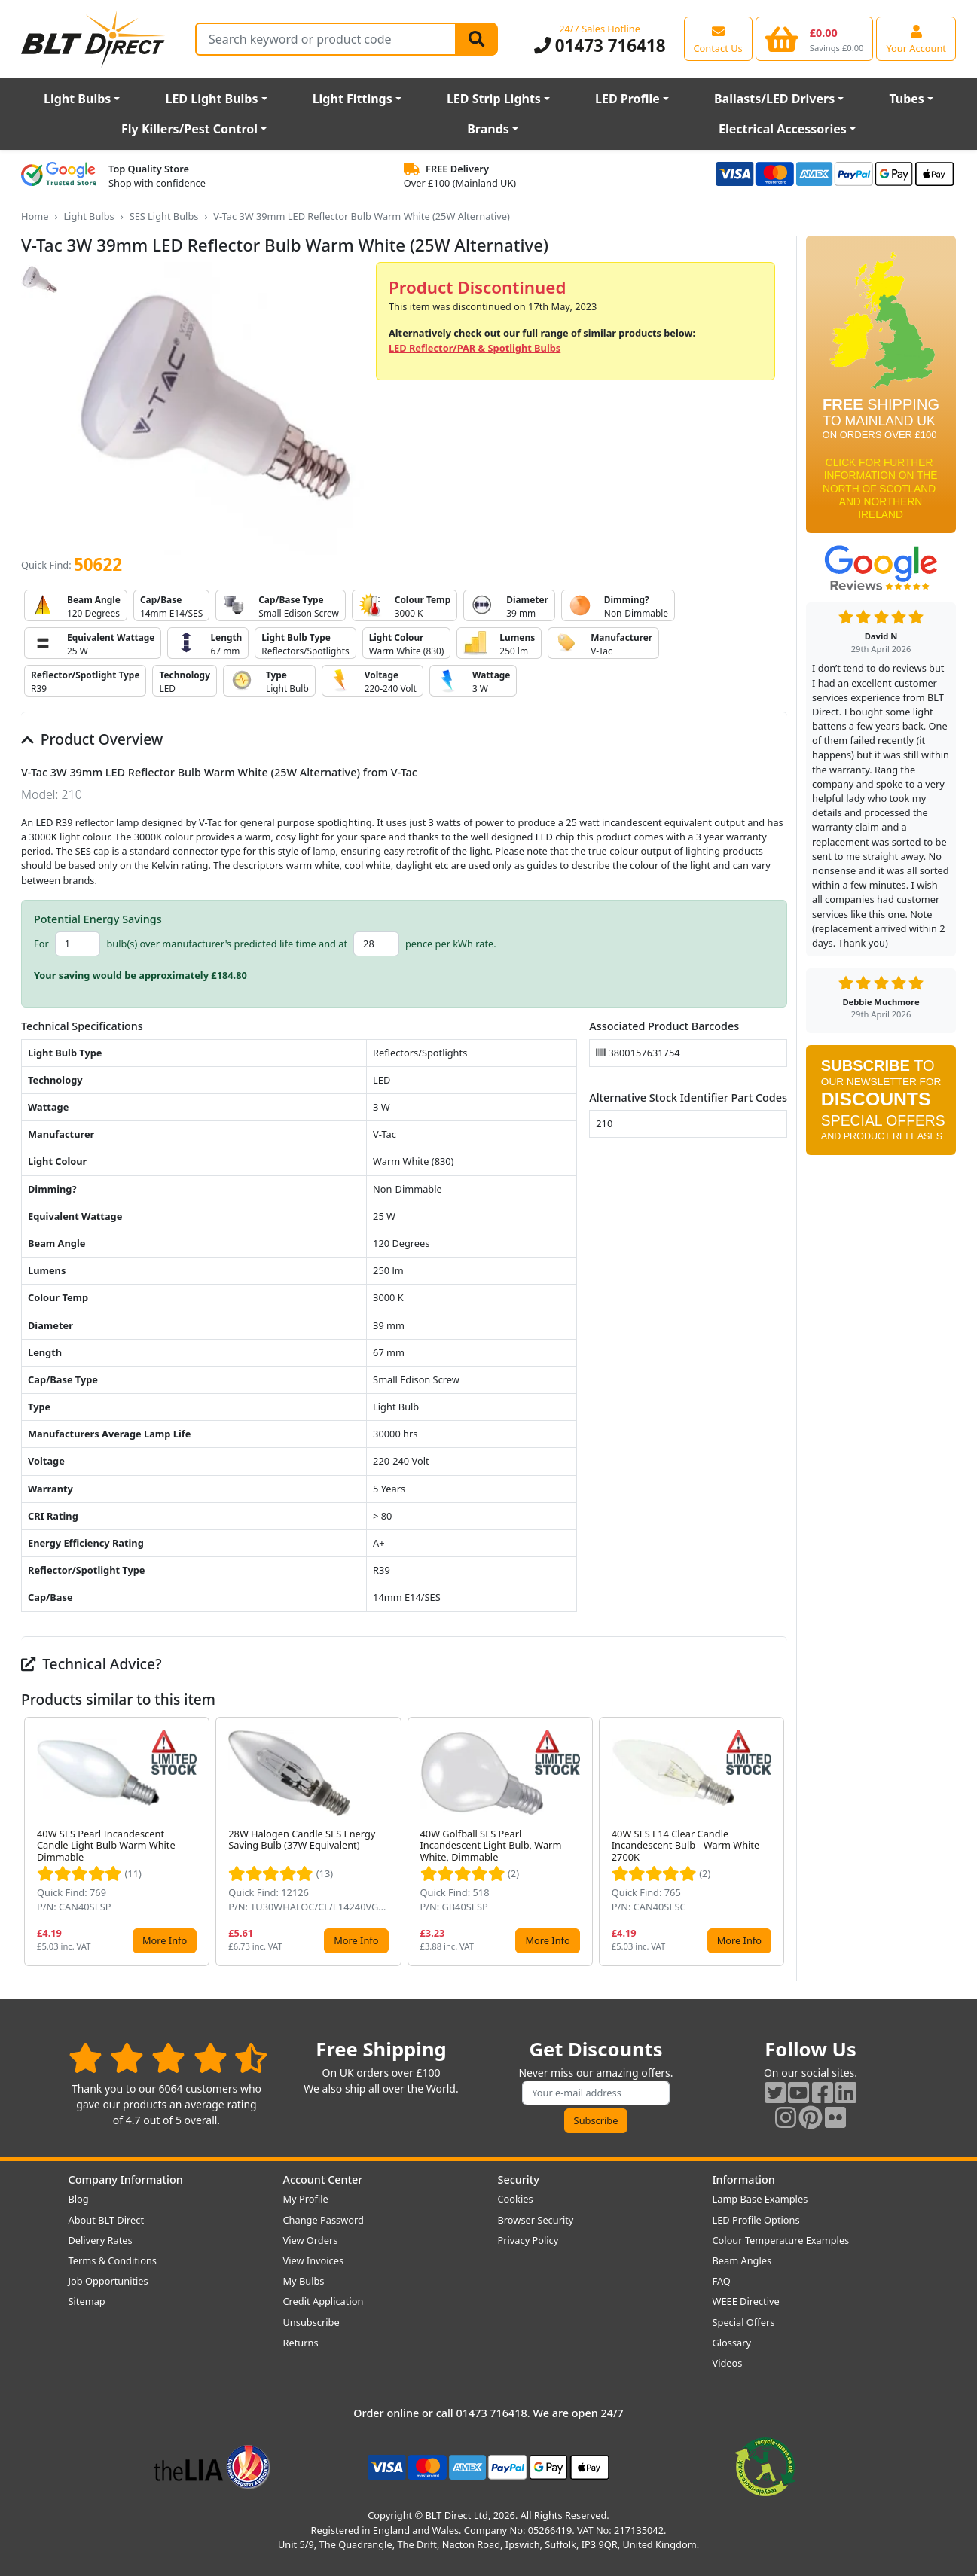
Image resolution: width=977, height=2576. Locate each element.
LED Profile (627, 98)
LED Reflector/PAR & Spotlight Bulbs (474, 348)
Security (518, 2179)
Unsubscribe (311, 2322)
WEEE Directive (746, 2301)
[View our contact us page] (718, 38)
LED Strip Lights (494, 98)
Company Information (126, 2179)
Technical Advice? (91, 1664)
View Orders (310, 2240)
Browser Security (536, 2220)
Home (34, 216)
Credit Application (323, 2301)
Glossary (732, 2342)
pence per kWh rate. (450, 943)
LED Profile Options (756, 2220)
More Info (164, 1940)
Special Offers (744, 2322)
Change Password (323, 2220)
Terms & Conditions (113, 2260)
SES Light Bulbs (164, 216)
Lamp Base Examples (760, 2199)
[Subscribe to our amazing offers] (596, 2093)
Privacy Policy (528, 2240)
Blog (79, 2199)
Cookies (515, 2199)
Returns (301, 2342)
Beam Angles (742, 2260)
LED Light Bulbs (211, 98)
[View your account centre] (916, 38)
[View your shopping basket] (815, 38)
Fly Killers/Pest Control (189, 128)
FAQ (722, 2281)
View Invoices (313, 2260)
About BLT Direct (107, 2220)
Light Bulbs (77, 98)
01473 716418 (600, 45)
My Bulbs (304, 2281)
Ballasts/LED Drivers (774, 98)
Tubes (906, 98)
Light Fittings (352, 98)
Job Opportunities (108, 2281)
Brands (488, 128)
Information (744, 2179)
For (41, 943)
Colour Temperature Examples (781, 2240)
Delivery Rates (101, 2240)
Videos (728, 2363)
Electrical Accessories (783, 128)
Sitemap (87, 2301)
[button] (775, 1842)
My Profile (305, 2199)
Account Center (323, 2179)
